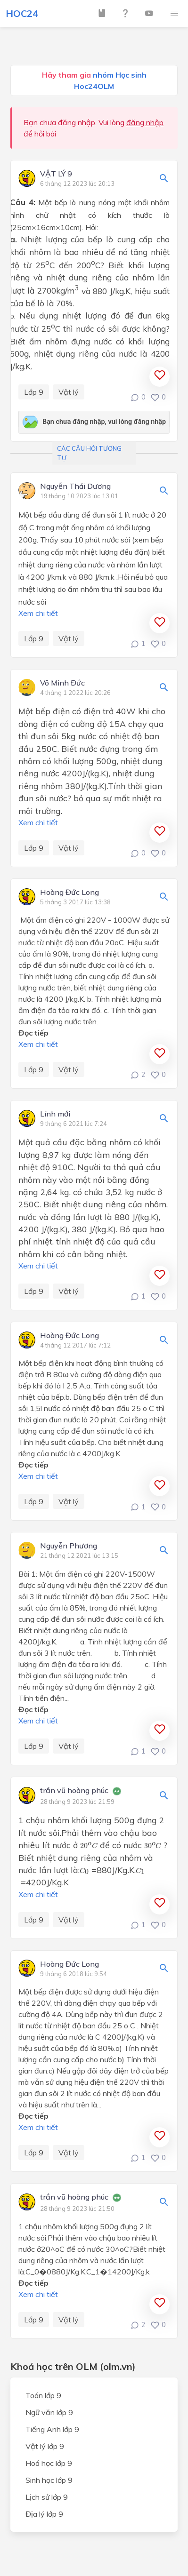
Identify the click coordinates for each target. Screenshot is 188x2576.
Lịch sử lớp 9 (46, 2497)
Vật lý (68, 392)
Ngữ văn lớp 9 (49, 2412)
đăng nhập (144, 122)
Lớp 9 (33, 392)
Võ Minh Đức (62, 683)
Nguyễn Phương (68, 1546)
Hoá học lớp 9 (48, 2463)
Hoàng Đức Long (69, 892)
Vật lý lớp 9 (44, 2446)
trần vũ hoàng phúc (74, 1790)
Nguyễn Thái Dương (75, 486)
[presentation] (89, 1845)
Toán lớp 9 (43, 2395)
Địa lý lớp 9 (44, 2514)
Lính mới (55, 1114)
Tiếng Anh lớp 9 (52, 2429)
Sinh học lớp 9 (49, 2480)
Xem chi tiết (38, 613)
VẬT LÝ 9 (56, 174)
